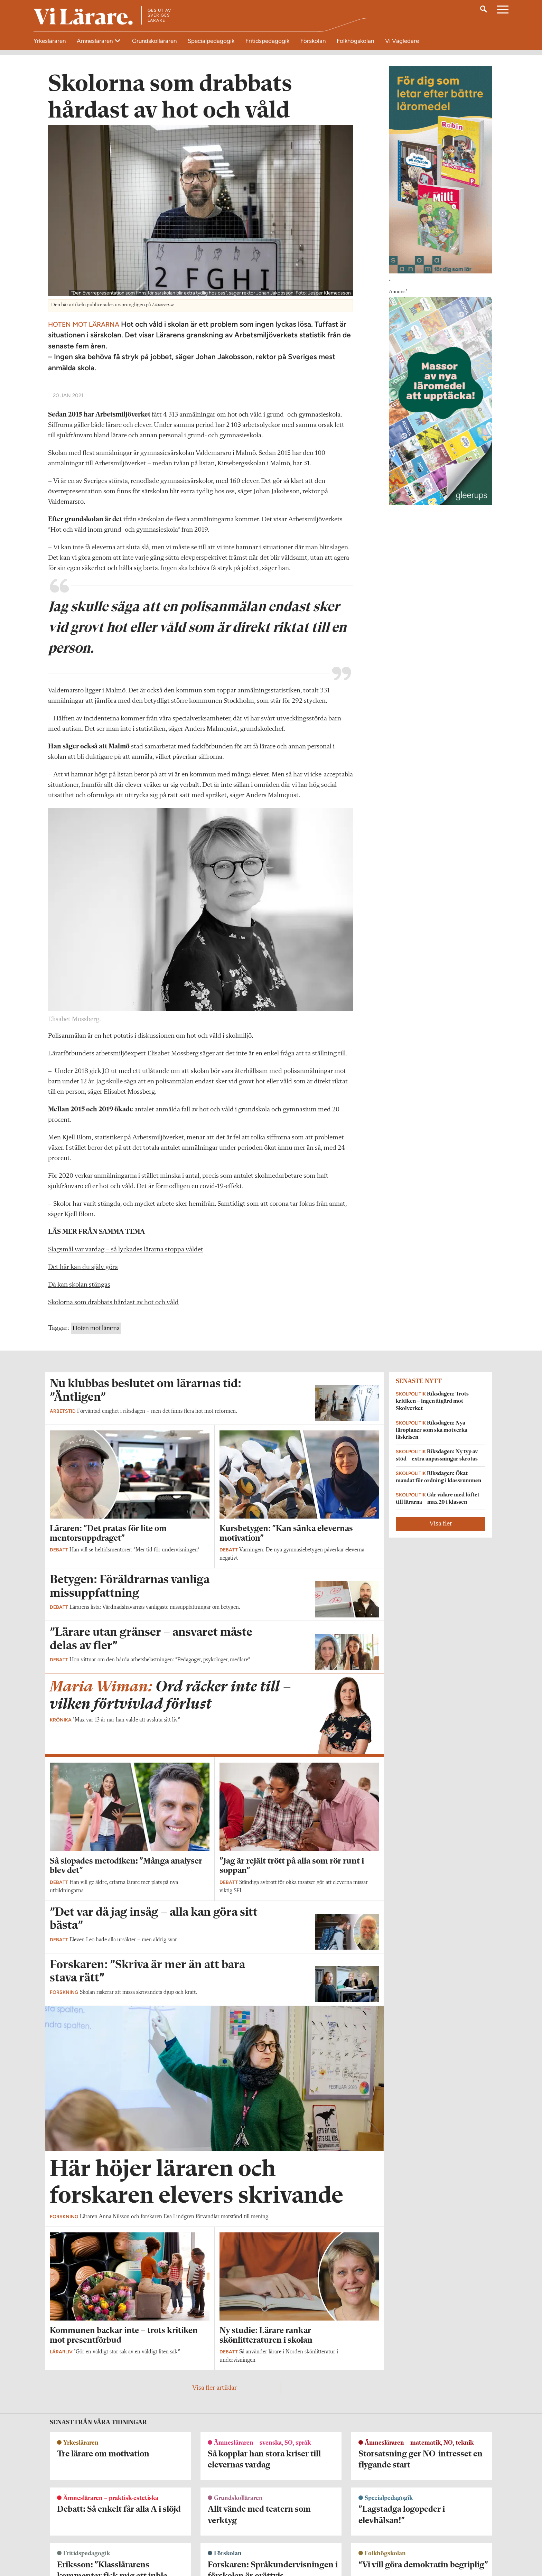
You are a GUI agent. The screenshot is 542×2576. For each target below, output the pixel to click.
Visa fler (440, 1523)
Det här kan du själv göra (83, 1267)
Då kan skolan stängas (79, 1284)
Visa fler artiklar (214, 2387)
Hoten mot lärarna (96, 1328)
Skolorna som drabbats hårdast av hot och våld (113, 1302)
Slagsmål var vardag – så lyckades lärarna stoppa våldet (125, 1249)
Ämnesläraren (95, 40)
